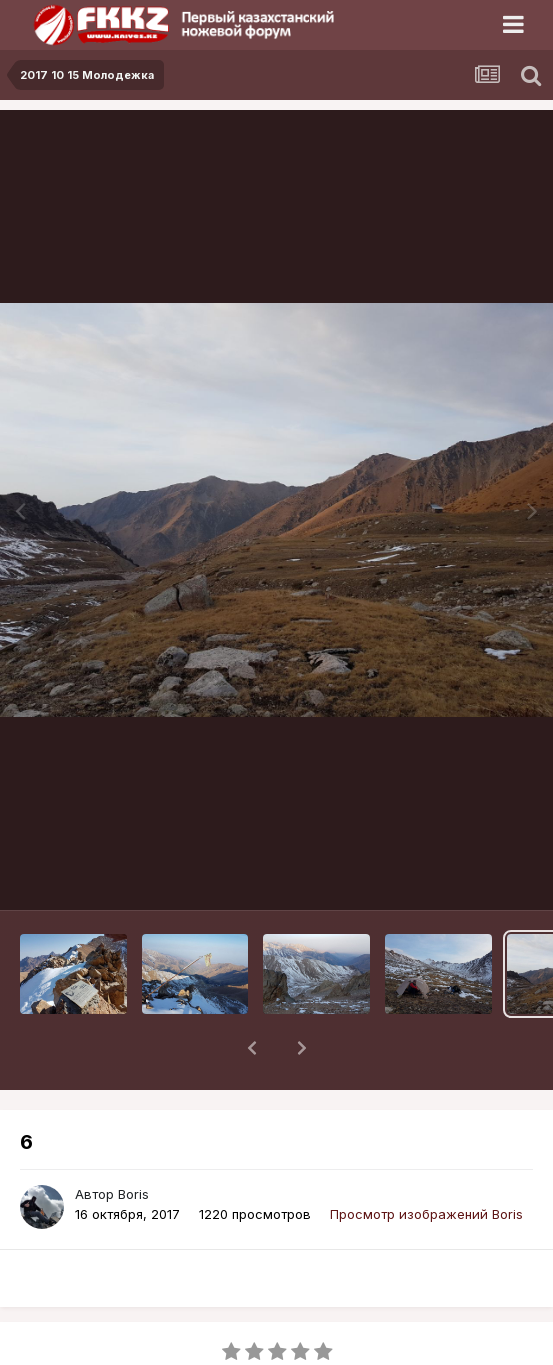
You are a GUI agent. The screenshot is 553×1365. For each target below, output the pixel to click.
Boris (133, 1142)
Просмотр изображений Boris (426, 1162)
